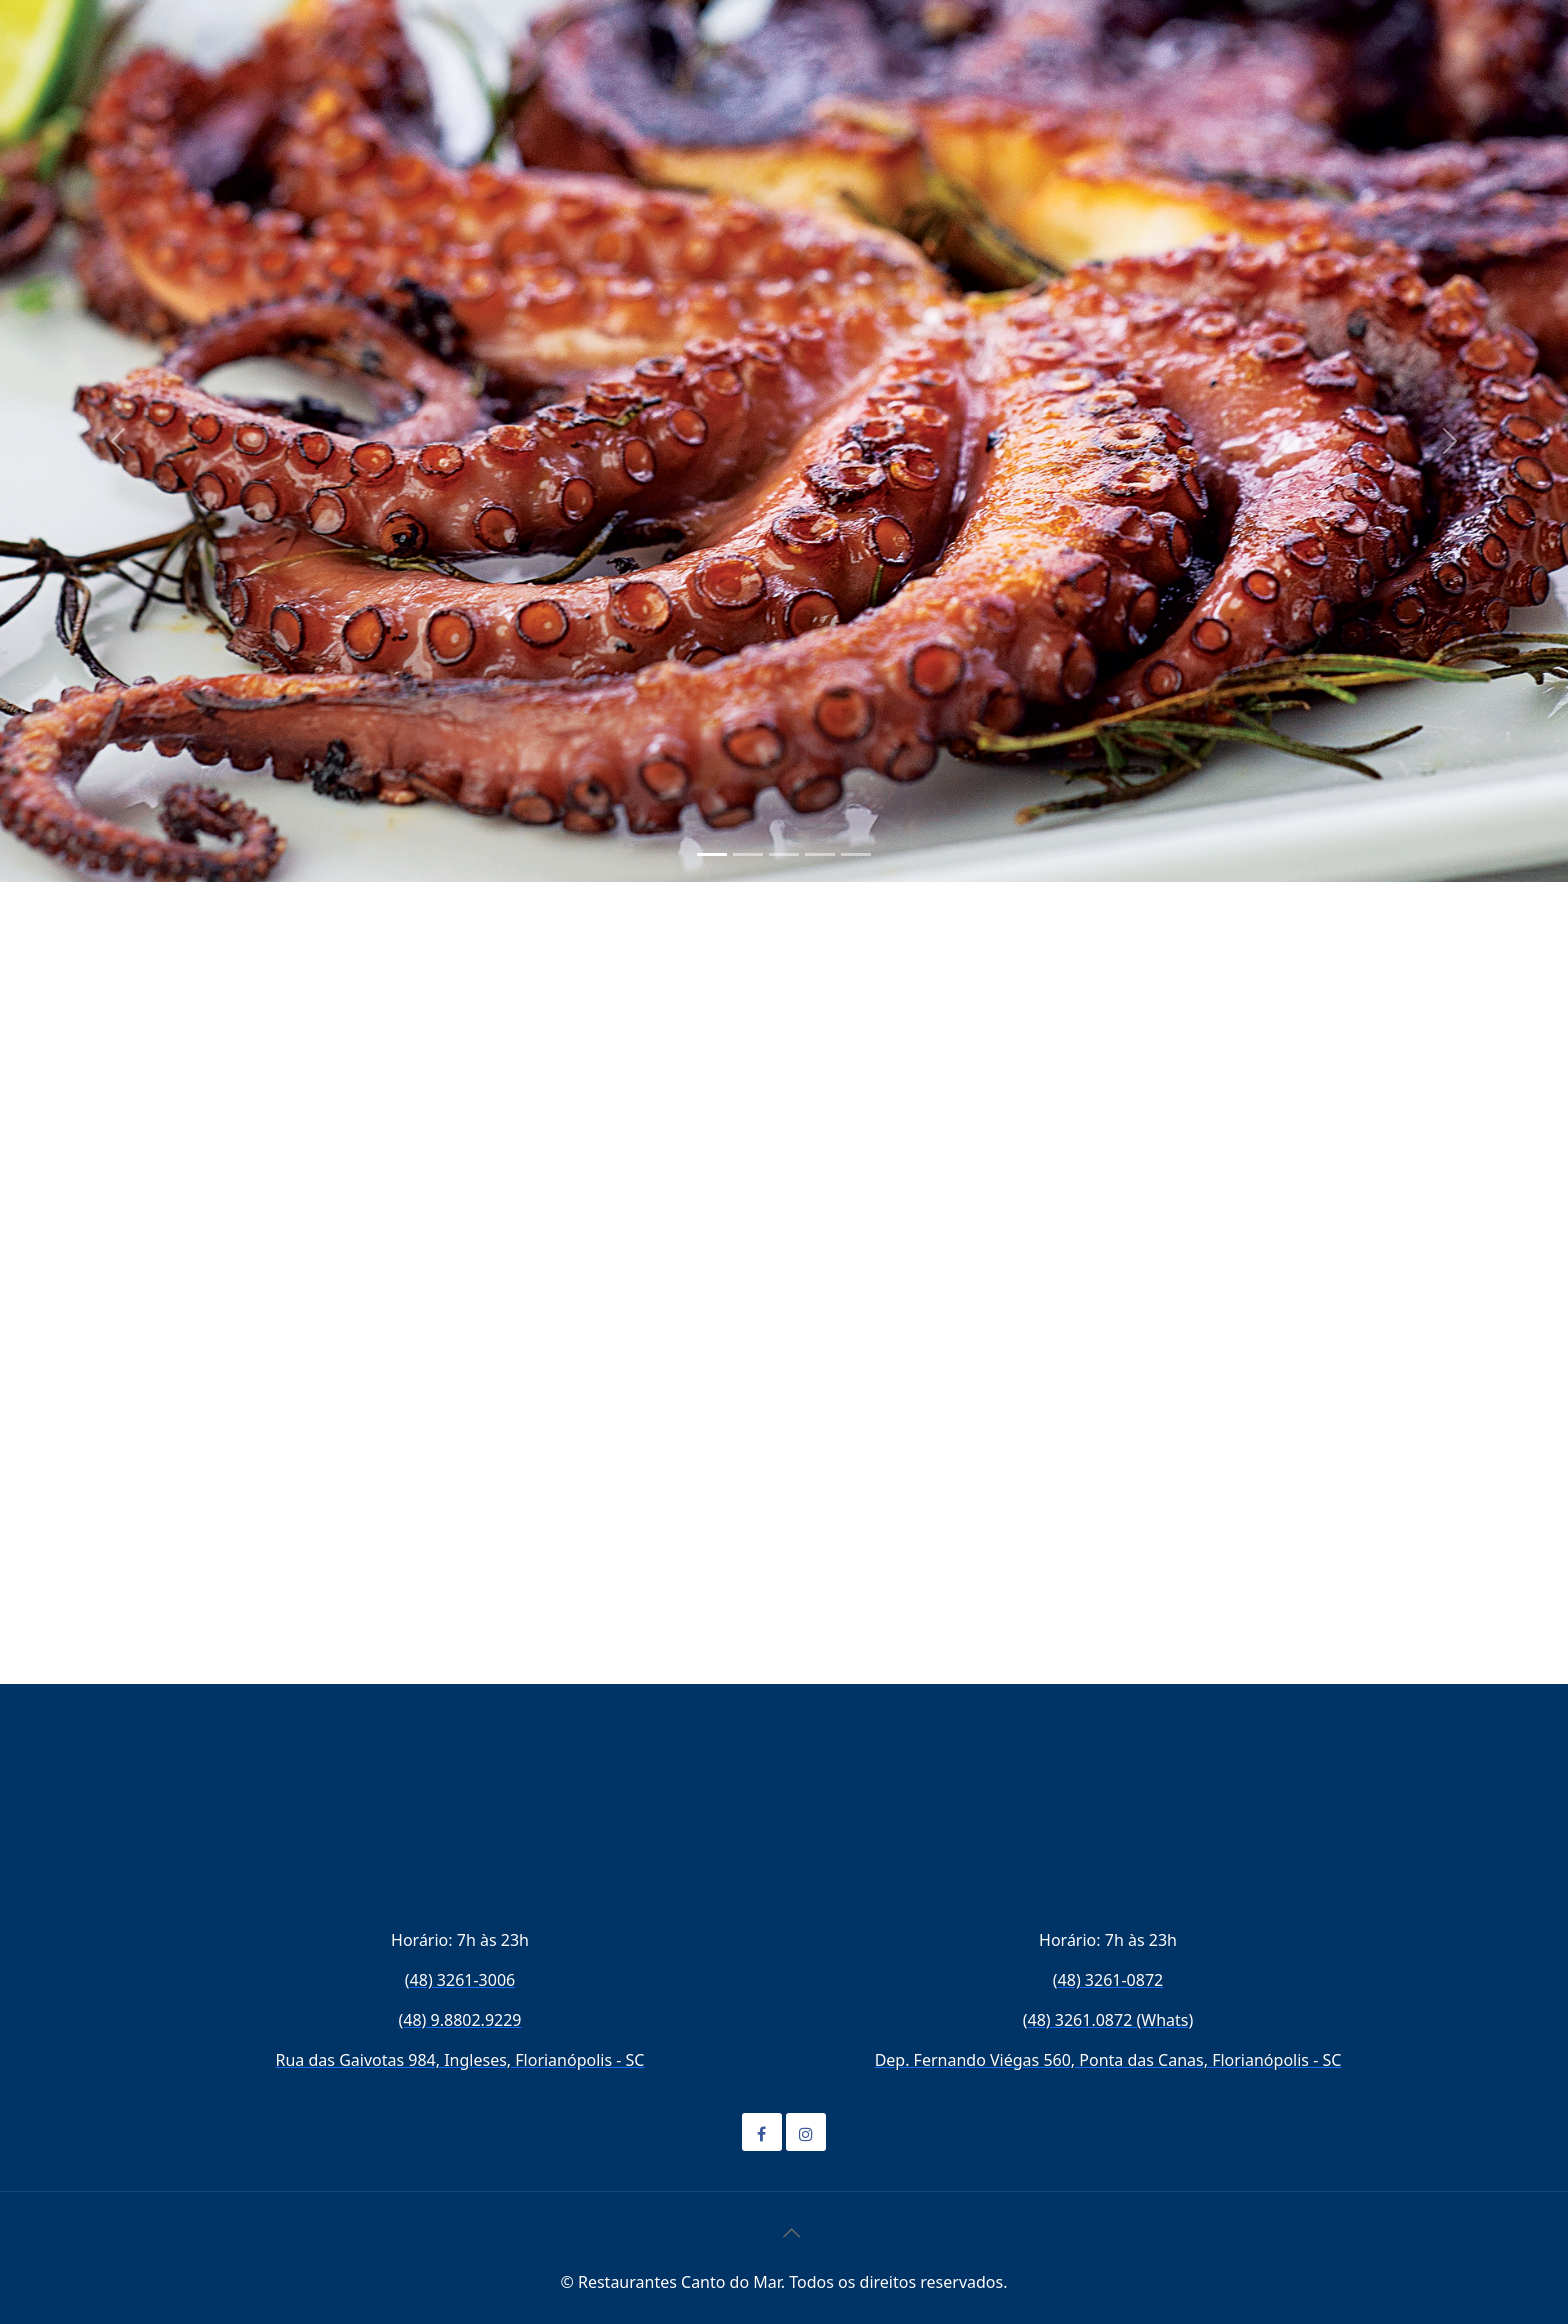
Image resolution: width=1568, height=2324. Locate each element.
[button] (117, 441)
